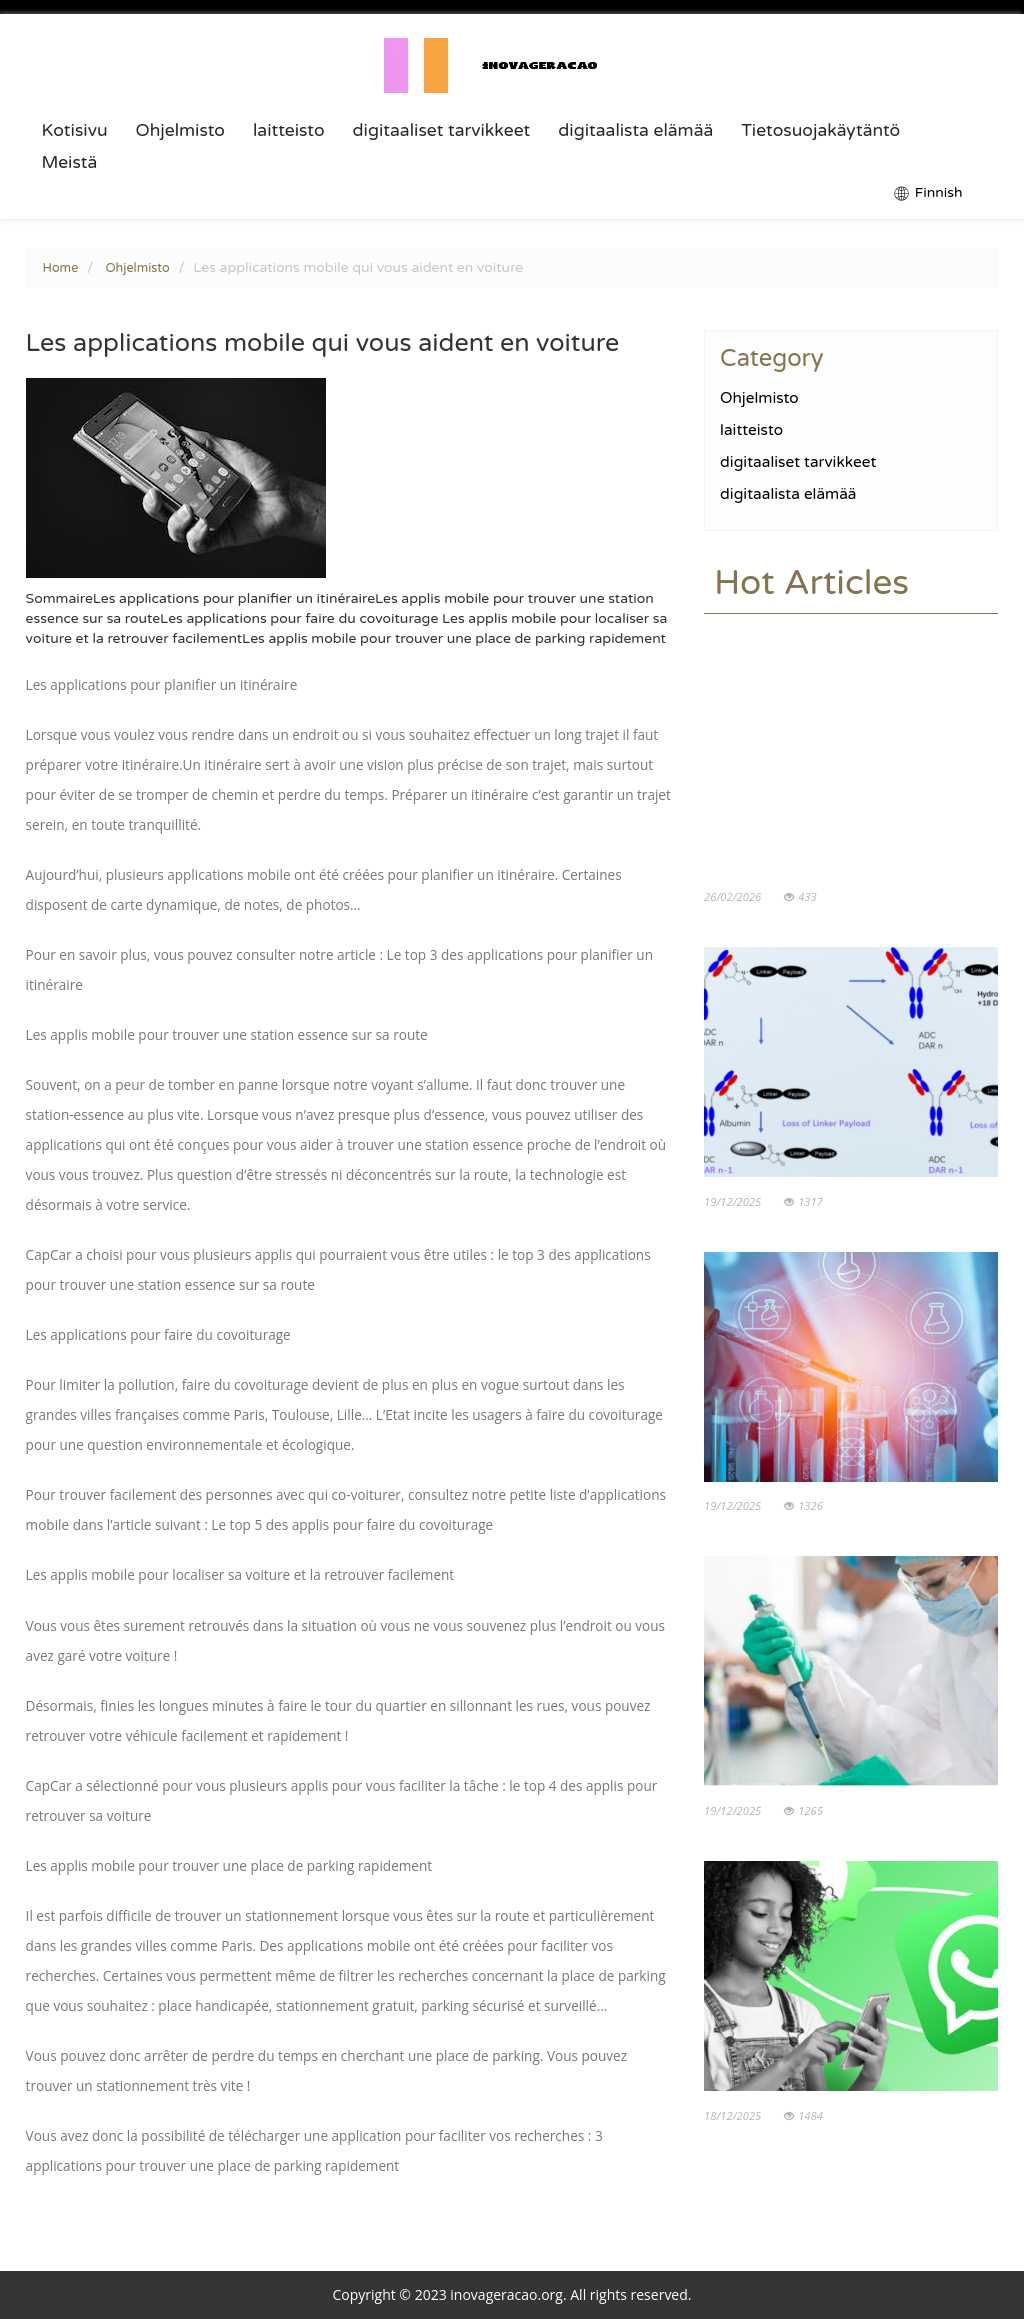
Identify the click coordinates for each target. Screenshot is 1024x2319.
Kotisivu (75, 131)
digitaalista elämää (635, 131)
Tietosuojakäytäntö (820, 131)
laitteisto (289, 131)
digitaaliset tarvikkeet (442, 131)
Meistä (70, 163)
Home (61, 268)
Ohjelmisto (180, 131)
